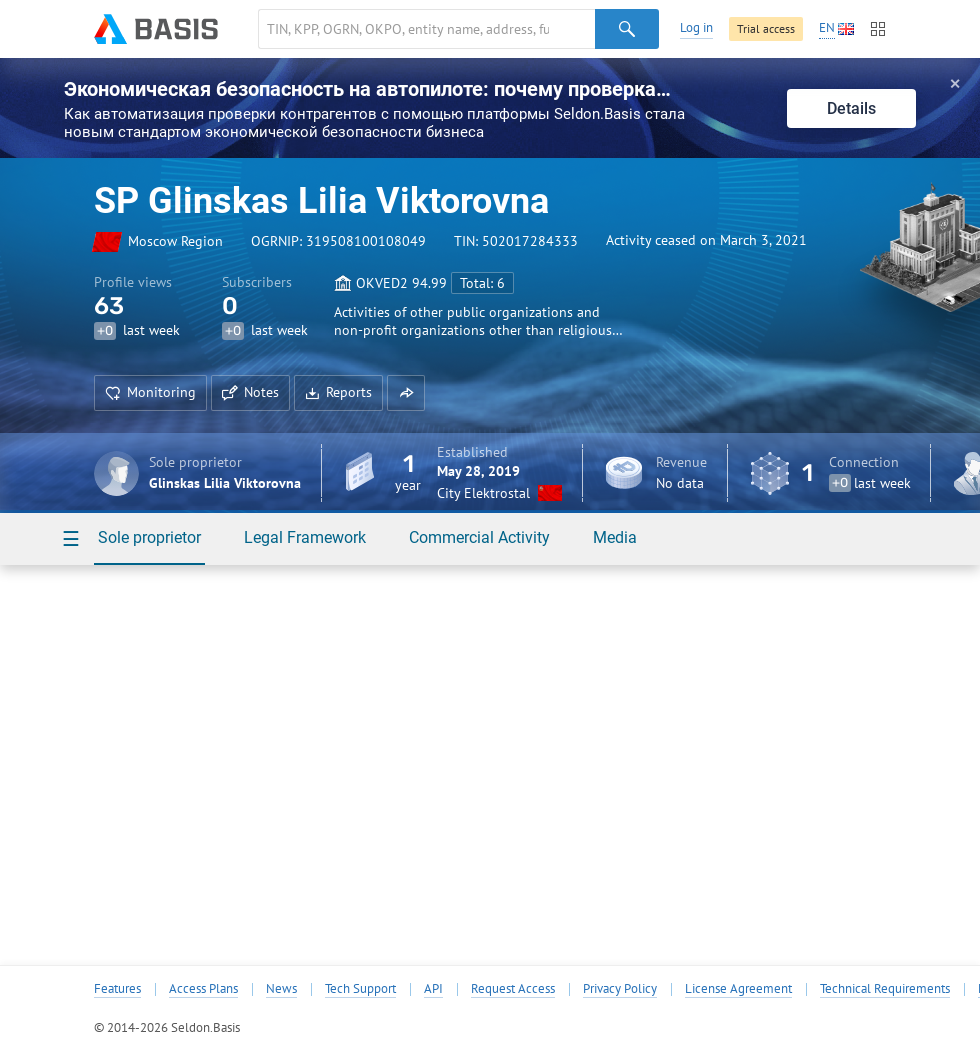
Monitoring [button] (150, 392)
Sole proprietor (149, 537)
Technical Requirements (885, 989)
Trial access (766, 28)
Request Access (513, 989)
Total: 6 (482, 283)
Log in (696, 27)
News (281, 989)
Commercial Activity (479, 537)
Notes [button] (250, 392)
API (433, 989)
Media (615, 537)
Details (851, 108)
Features (117, 989)
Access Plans (203, 989)
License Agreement (738, 989)
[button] (406, 393)
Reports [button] (338, 392)
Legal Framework (305, 537)
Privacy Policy (620, 989)
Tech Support (360, 989)
